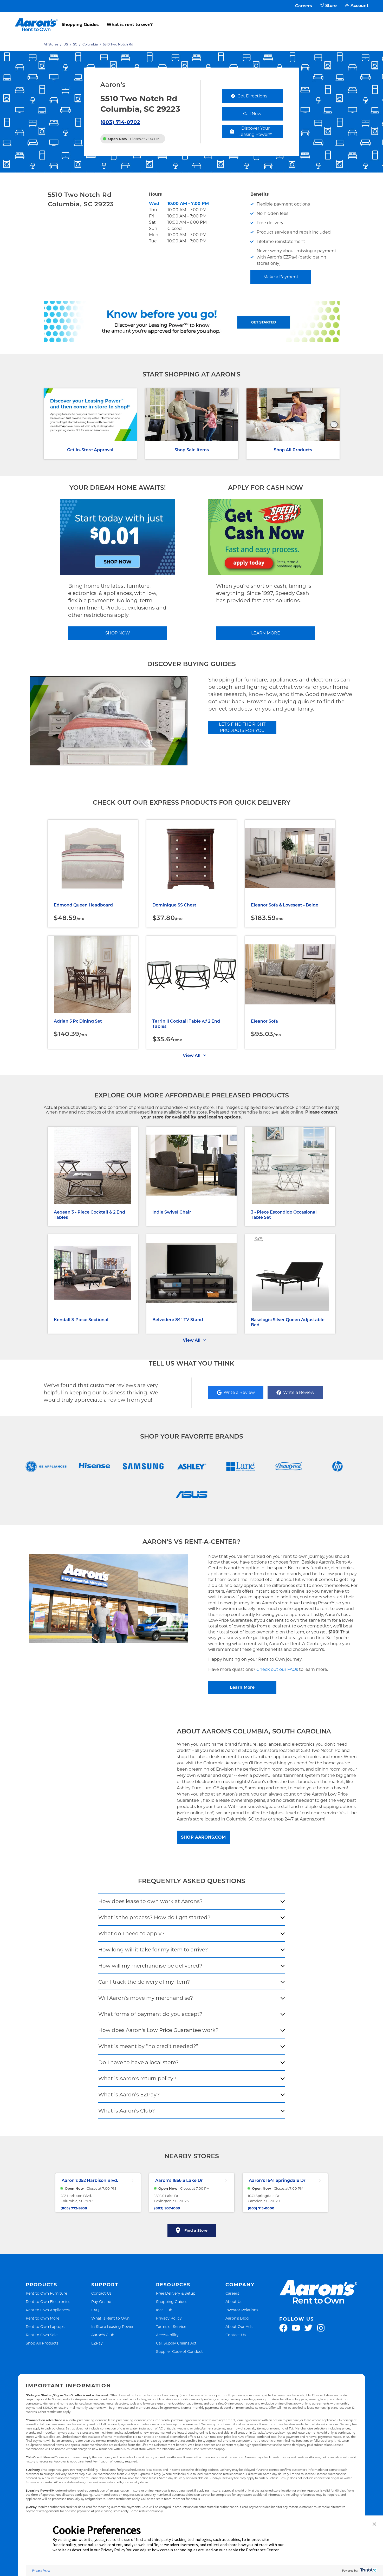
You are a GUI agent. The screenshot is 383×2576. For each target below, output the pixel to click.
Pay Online (101, 2301)
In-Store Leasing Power (112, 2326)
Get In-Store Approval (90, 449)
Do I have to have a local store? (138, 2062)
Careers (303, 5)
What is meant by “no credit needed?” (148, 2046)
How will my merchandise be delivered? (150, 1966)
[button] (374, 2524)
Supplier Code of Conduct (179, 2351)
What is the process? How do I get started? (154, 1917)
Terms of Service (171, 2326)
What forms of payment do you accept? (150, 2014)
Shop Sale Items (191, 449)
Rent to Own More (42, 2318)
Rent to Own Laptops (45, 2326)
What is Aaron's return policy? (137, 2078)
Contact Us (101, 2293)
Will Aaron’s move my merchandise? (145, 1998)
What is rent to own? (130, 24)
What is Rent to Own (110, 2318)
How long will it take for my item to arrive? (153, 1949)
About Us (233, 2301)
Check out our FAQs (277, 1669)
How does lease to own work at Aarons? (150, 1901)
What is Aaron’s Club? (126, 2111)
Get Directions (256, 97)
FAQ (95, 2309)
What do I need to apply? (131, 1933)
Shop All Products (293, 449)
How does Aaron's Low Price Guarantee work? (158, 2030)
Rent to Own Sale (41, 2334)
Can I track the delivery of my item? (144, 1982)
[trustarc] (368, 2570)
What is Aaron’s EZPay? (129, 2094)
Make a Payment (280, 276)
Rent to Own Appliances (48, 2309)
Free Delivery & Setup (175, 2293)
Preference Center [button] (262, 2549)
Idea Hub (164, 2309)
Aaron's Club (102, 2334)
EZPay (97, 2343)
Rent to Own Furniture (46, 2293)
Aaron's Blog (237, 2318)
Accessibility (167, 2334)
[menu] (191, 19)
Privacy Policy (169, 2318)
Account (356, 6)
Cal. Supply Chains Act (176, 2343)
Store (328, 6)
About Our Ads (238, 2326)
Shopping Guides (80, 24)
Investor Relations (241, 2309)
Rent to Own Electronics (48, 2301)
